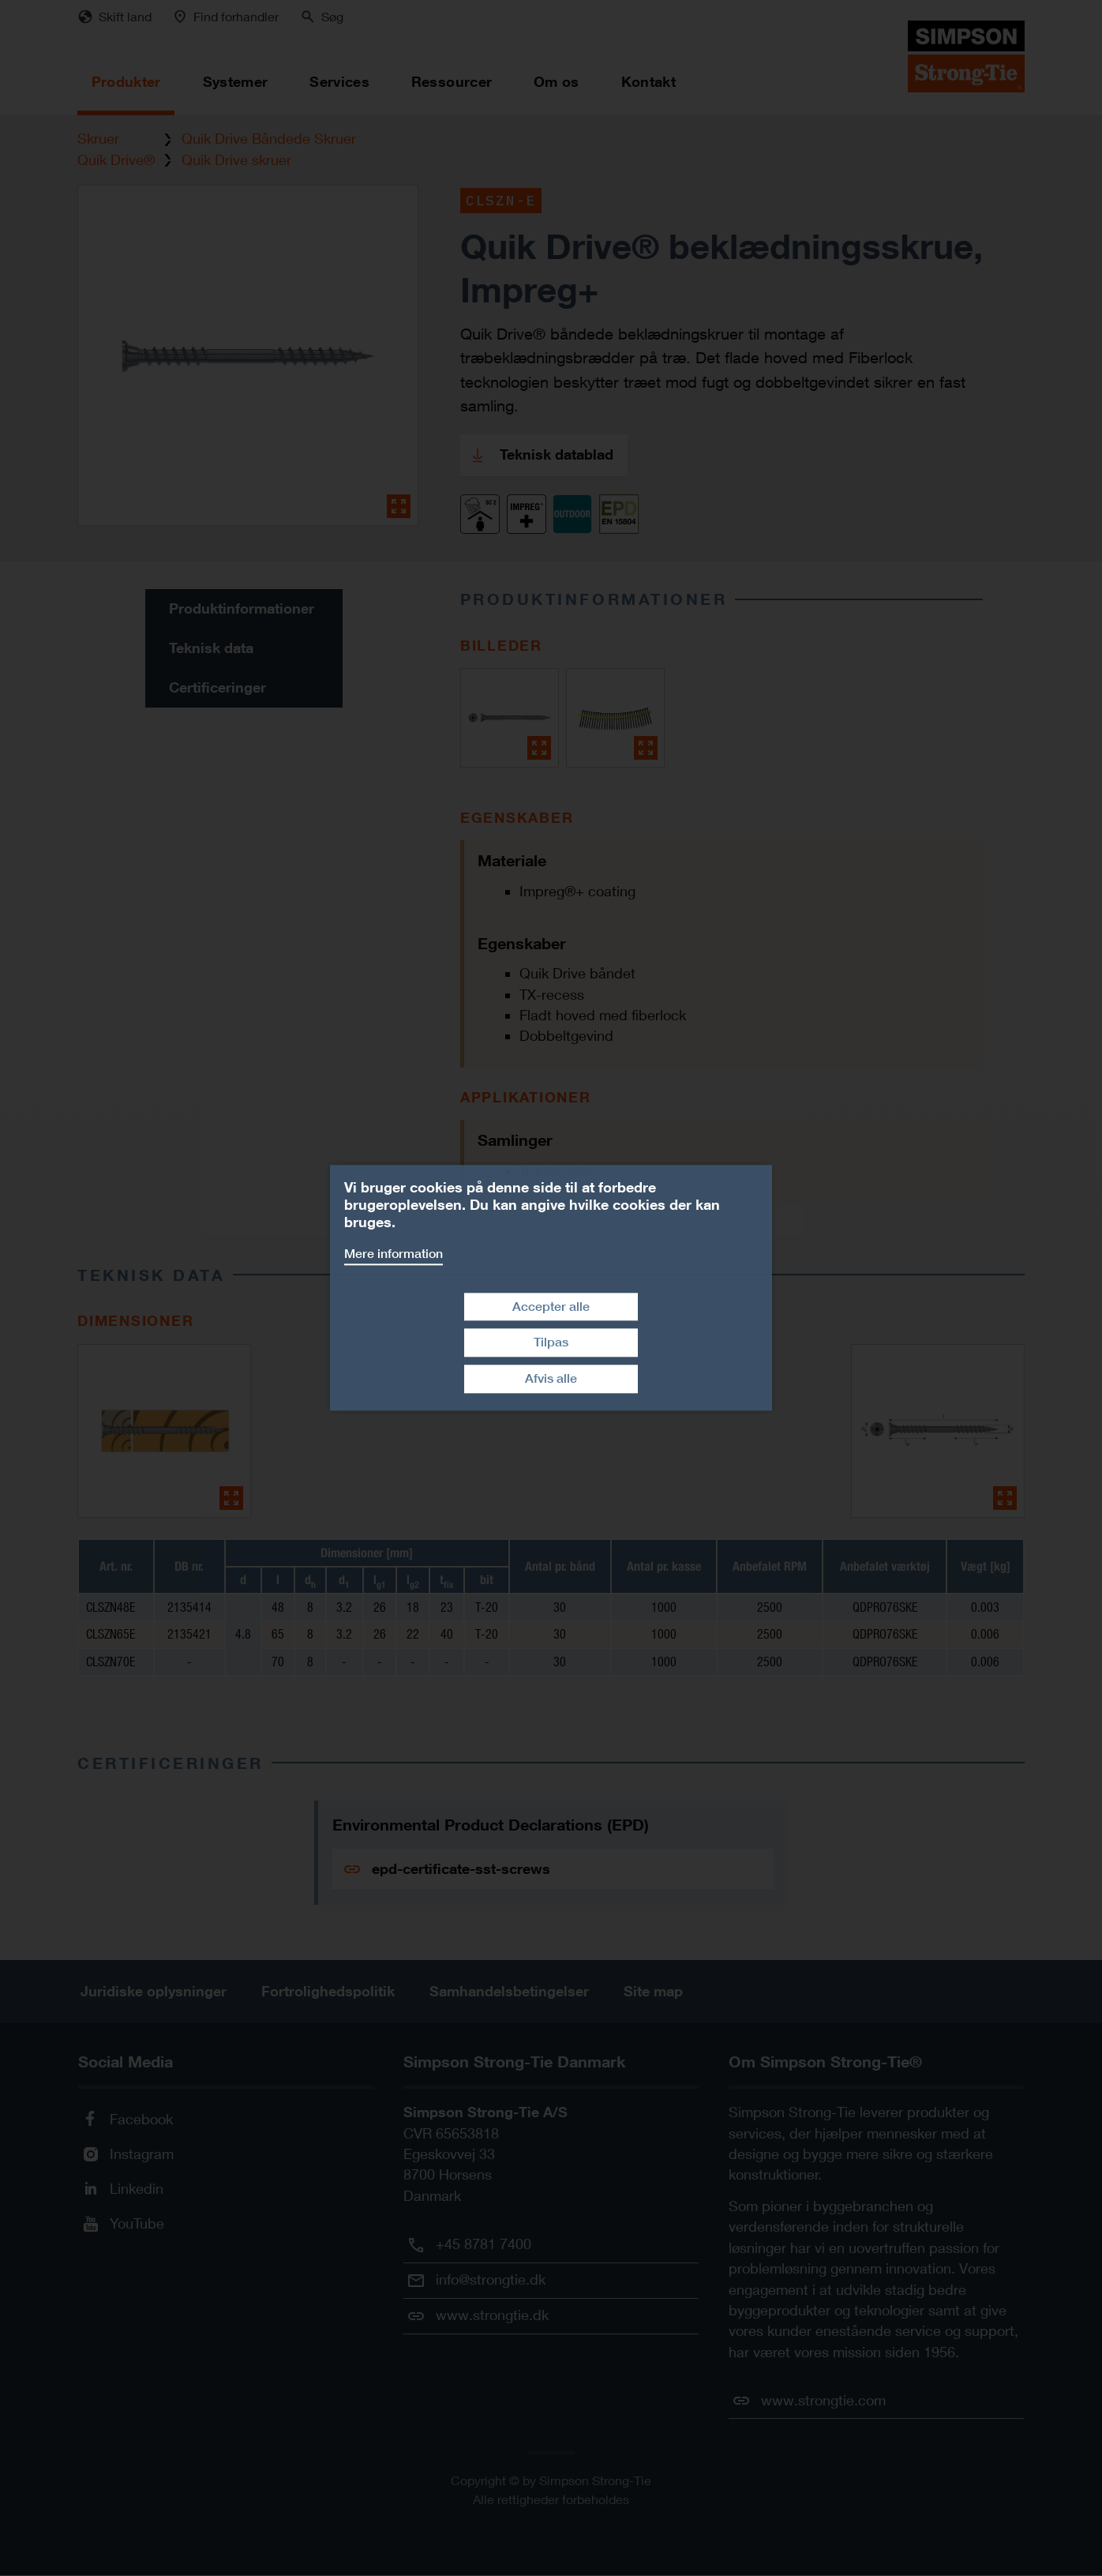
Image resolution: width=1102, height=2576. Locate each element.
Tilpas (551, 1342)
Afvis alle (551, 1378)
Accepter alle (551, 1306)
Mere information (393, 1253)
